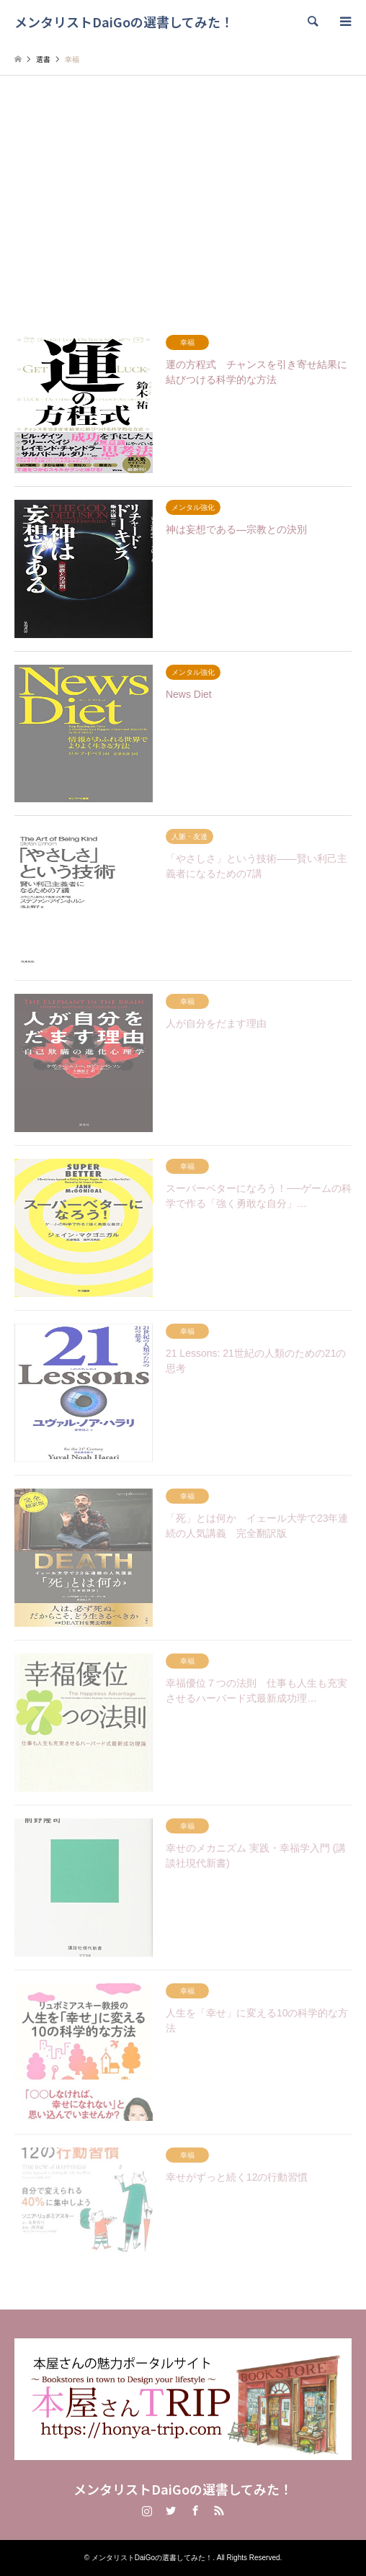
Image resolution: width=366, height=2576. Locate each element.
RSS (219, 2510)
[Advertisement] (183, 212)
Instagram (147, 2510)
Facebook (195, 2510)
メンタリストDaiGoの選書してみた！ (183, 2488)
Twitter (171, 2510)
